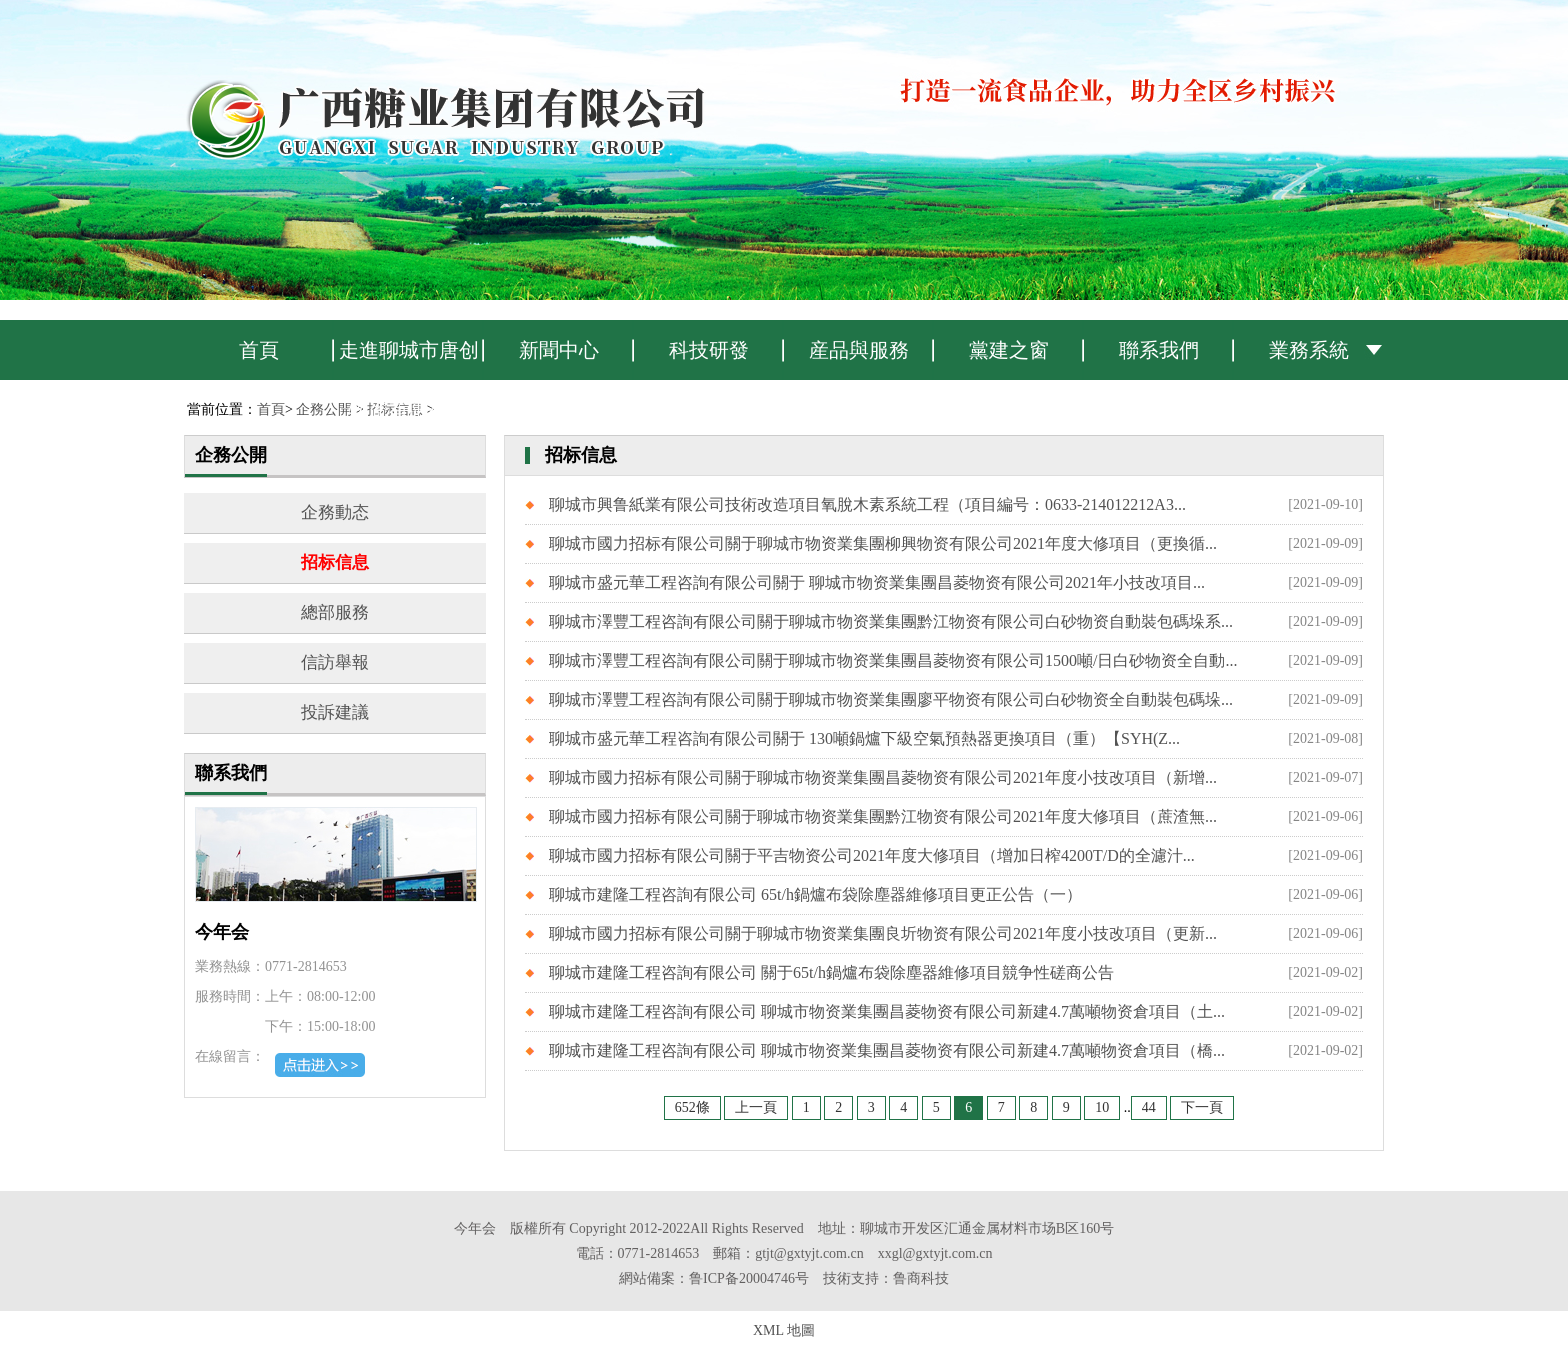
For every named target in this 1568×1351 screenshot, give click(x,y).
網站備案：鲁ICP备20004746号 (714, 1278)
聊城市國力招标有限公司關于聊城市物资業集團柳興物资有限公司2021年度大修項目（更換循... (883, 543)
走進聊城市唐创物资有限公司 (409, 359)
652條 (692, 1107)
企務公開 (324, 409)
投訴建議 (335, 712)
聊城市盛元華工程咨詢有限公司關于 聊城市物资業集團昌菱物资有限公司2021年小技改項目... (877, 582)
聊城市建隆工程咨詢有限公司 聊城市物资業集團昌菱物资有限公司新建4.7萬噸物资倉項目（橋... (887, 1050)
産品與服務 (859, 350)
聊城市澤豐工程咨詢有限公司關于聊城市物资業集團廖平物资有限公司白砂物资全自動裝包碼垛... (891, 699)
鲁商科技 (921, 1278)
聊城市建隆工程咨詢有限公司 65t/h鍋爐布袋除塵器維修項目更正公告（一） (815, 894)
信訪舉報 (335, 662)
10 (1102, 1107)
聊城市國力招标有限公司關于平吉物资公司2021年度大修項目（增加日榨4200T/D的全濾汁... (872, 855)
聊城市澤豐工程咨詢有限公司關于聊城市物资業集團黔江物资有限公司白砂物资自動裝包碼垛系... (891, 621)
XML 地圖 (784, 1330)
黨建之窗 (1009, 350)
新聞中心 (559, 350)
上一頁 (756, 1107)
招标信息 (335, 562)
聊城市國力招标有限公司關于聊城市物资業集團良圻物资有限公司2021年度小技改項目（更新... (883, 933)
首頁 (259, 350)
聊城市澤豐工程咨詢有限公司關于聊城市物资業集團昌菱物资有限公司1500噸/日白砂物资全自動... (893, 660)
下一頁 (1202, 1107)
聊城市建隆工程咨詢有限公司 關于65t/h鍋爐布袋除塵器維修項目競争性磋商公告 (831, 972)
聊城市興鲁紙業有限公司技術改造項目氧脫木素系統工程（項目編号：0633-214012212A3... (867, 504)
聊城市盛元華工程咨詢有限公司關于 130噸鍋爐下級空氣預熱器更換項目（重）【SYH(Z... (864, 738)
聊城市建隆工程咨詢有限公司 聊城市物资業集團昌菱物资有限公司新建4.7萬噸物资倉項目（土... (887, 1011)
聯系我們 (1159, 350)
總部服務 (335, 612)
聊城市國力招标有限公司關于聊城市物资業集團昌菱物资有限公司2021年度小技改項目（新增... (883, 777)
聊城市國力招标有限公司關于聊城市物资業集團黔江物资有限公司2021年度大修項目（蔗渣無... (883, 816)
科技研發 (709, 350)
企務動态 (335, 512)
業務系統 (1309, 350)
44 (1149, 1107)
